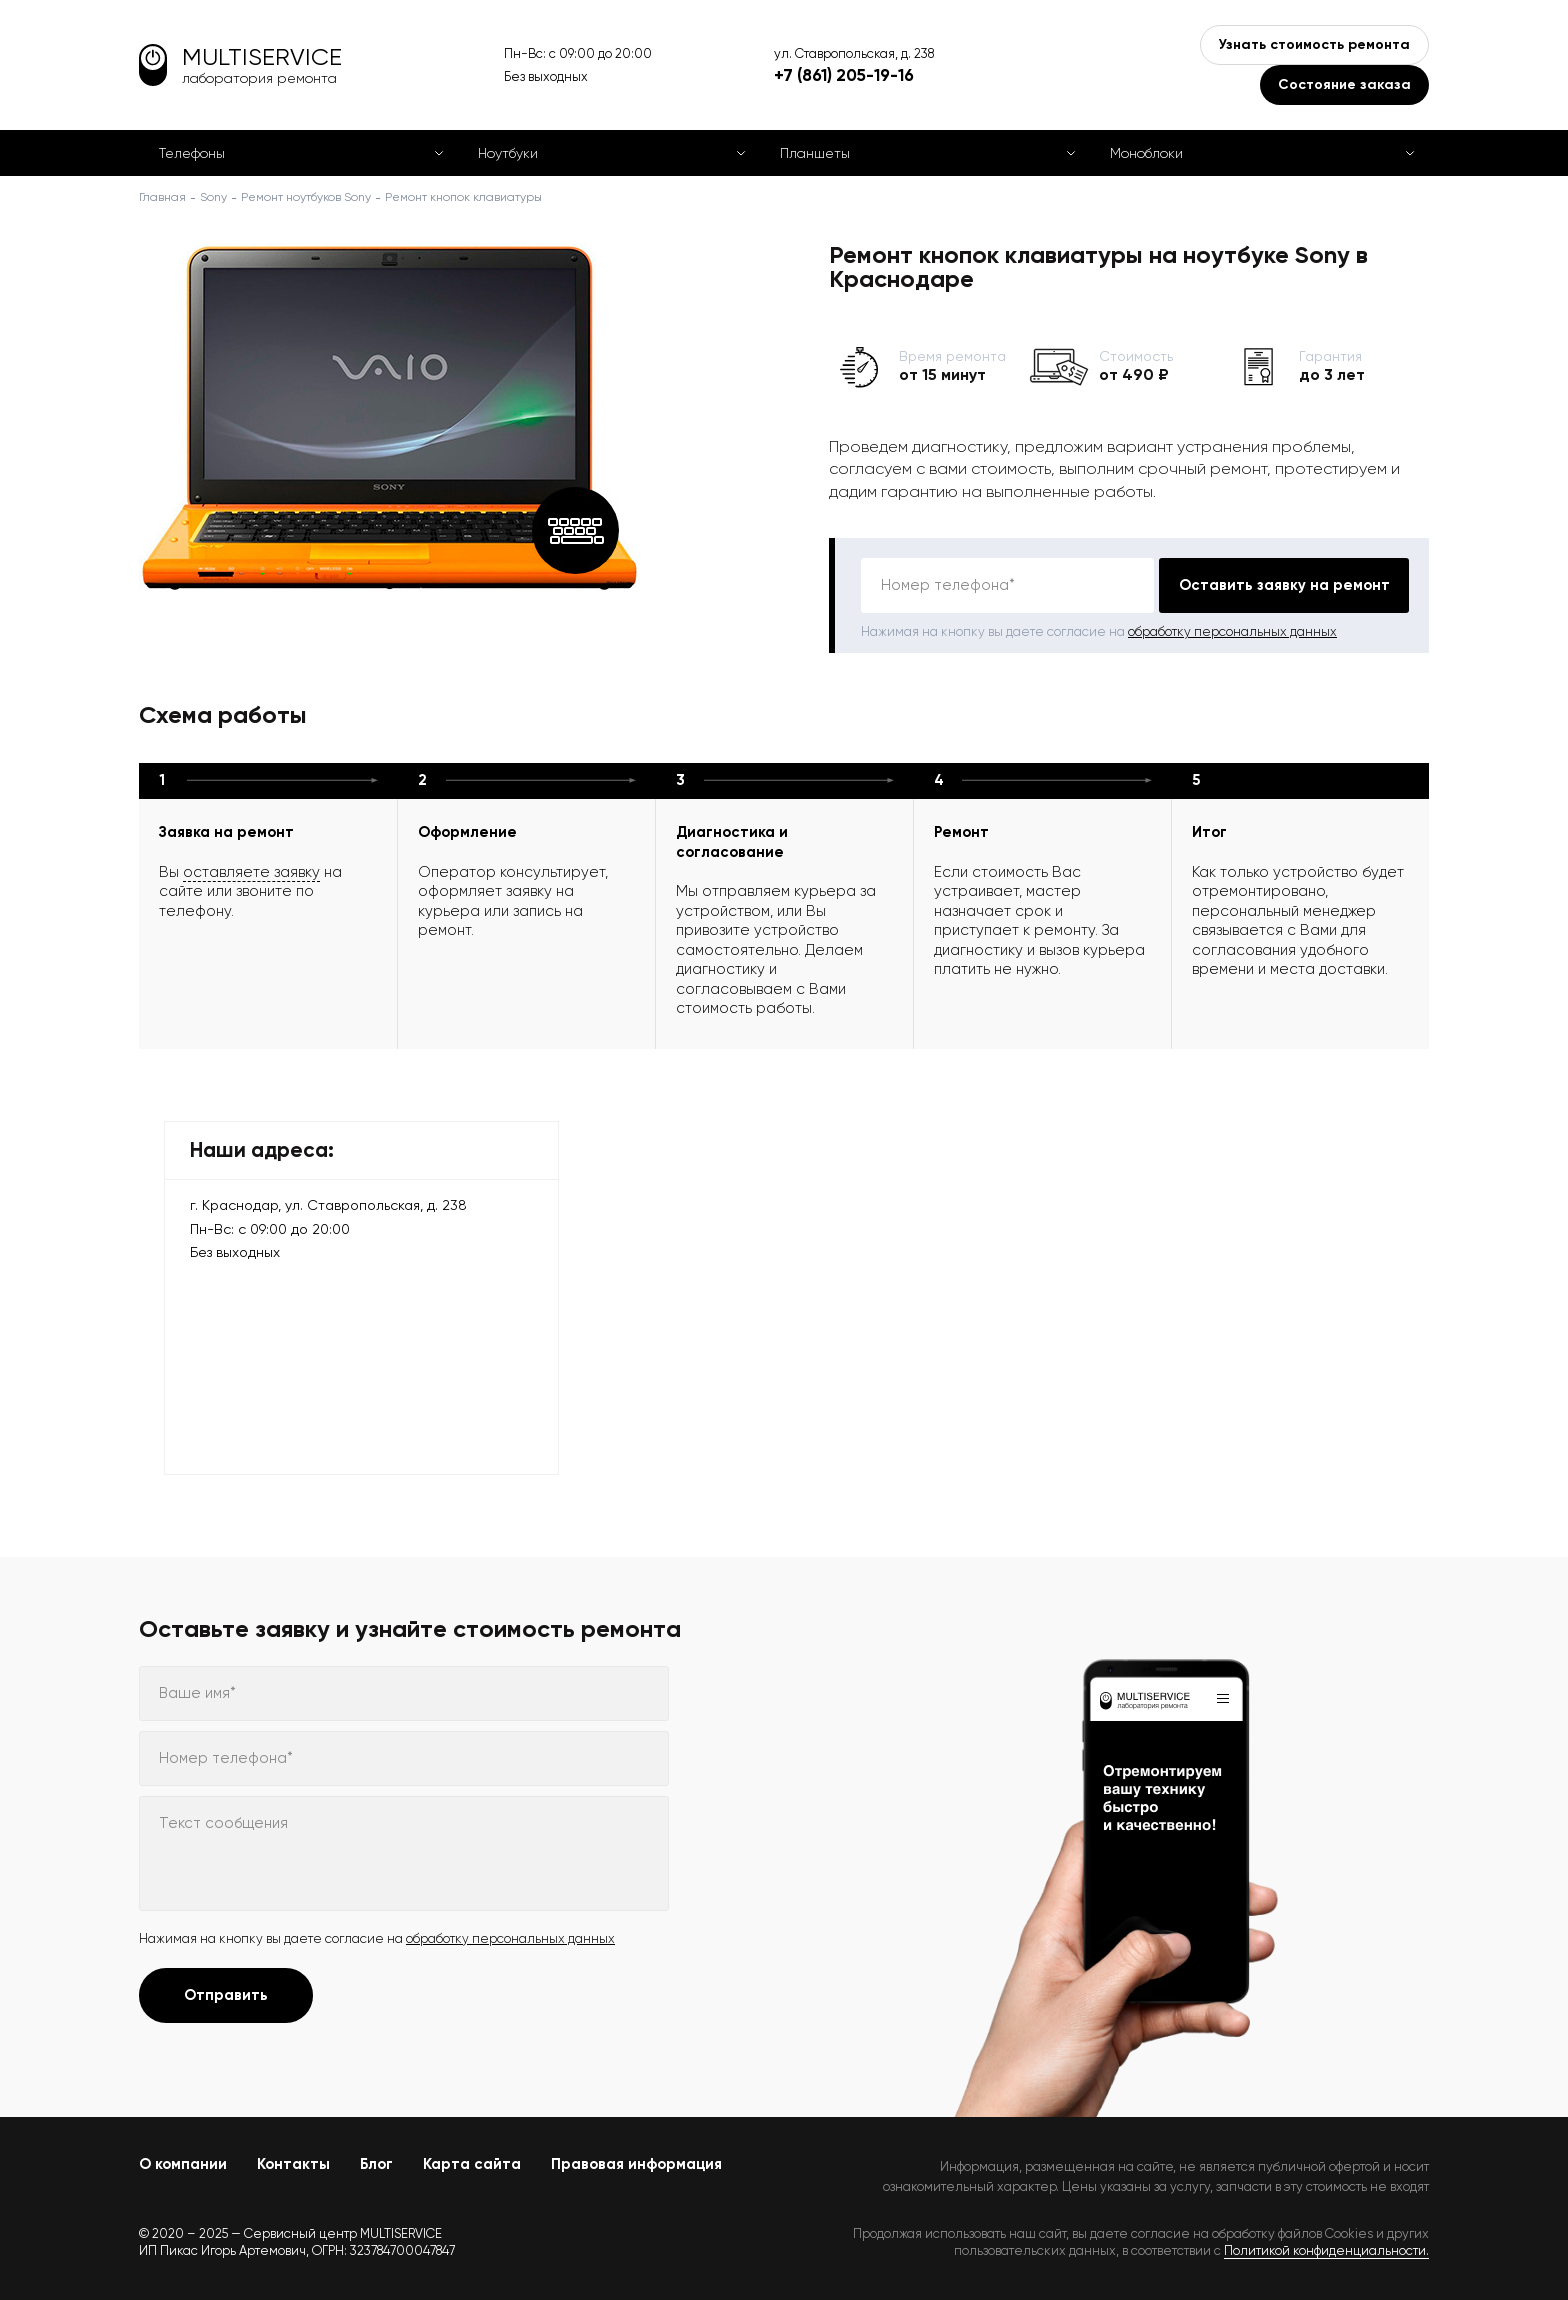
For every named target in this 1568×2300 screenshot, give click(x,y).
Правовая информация (636, 2164)
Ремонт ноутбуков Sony (306, 197)
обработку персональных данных (1232, 631)
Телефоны (192, 153)
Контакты (293, 2164)
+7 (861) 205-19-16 (844, 75)
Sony (213, 197)
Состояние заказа (1344, 84)
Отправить (226, 1995)
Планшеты (815, 153)
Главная (162, 197)
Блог (376, 2164)
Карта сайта (472, 2164)
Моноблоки (1146, 153)
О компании (183, 2164)
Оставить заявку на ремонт (1284, 585)
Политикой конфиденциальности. (1326, 2250)
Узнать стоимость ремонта (1314, 44)
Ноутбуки (508, 153)
